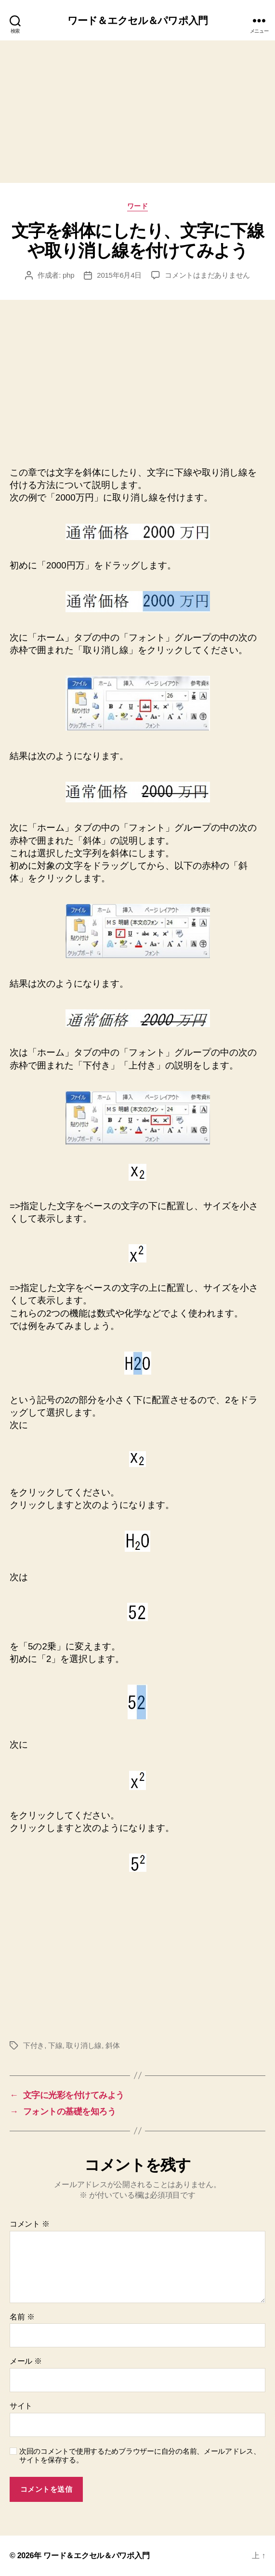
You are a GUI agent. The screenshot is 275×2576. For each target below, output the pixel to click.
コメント (30, 2224)
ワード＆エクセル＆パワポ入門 (137, 20)
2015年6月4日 (119, 275)
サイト (21, 2406)
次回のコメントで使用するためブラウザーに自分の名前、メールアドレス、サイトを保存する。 (140, 2455)
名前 (22, 2317)
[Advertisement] (137, 111)
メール (26, 2361)
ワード (137, 206)
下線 (55, 2045)
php (68, 275)
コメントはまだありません (207, 275)
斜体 (112, 2045)
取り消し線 (84, 2045)
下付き (33, 2045)
